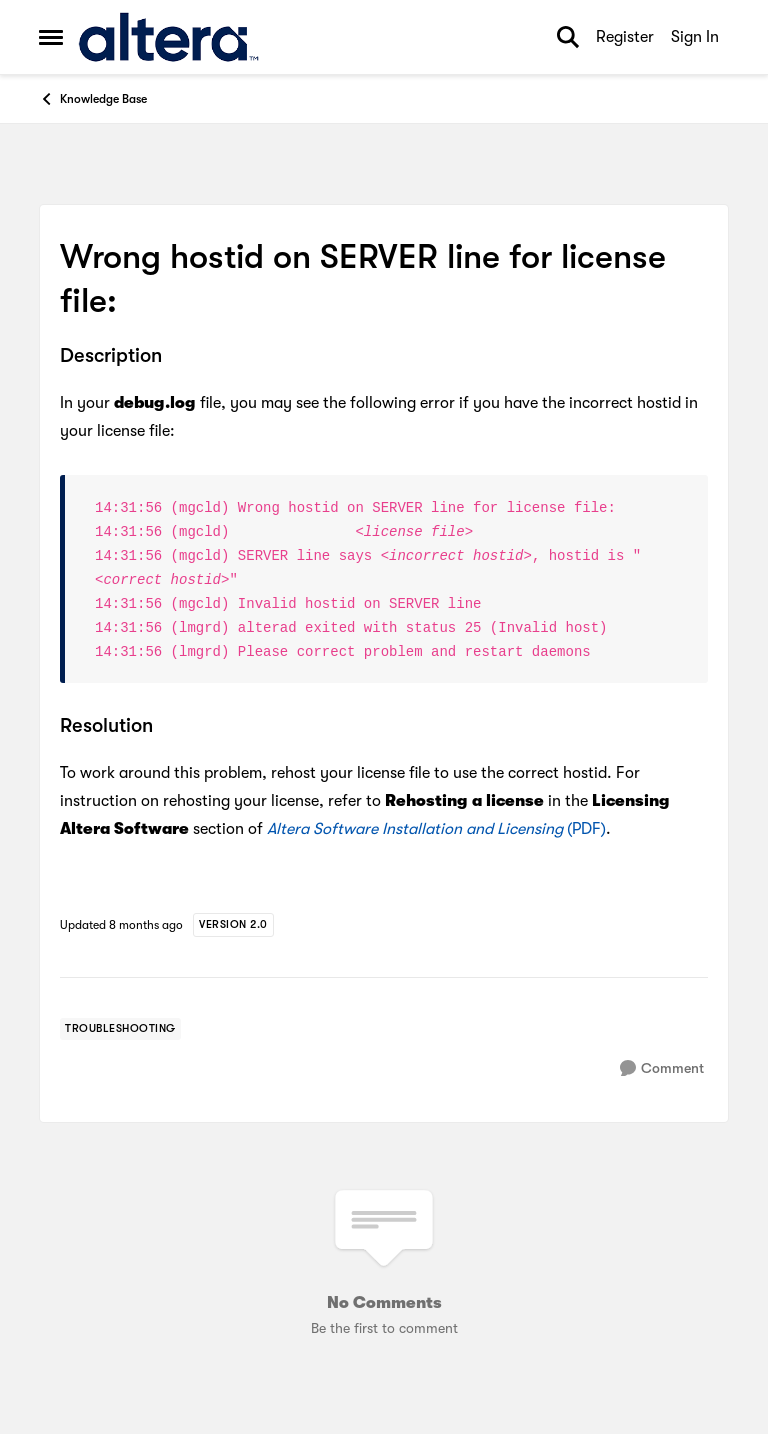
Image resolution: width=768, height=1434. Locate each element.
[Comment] (662, 1068)
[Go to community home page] (168, 37)
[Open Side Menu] (51, 37)
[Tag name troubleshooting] (120, 1029)
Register (625, 37)
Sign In (695, 37)
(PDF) (436, 829)
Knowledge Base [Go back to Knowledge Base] (93, 99)
